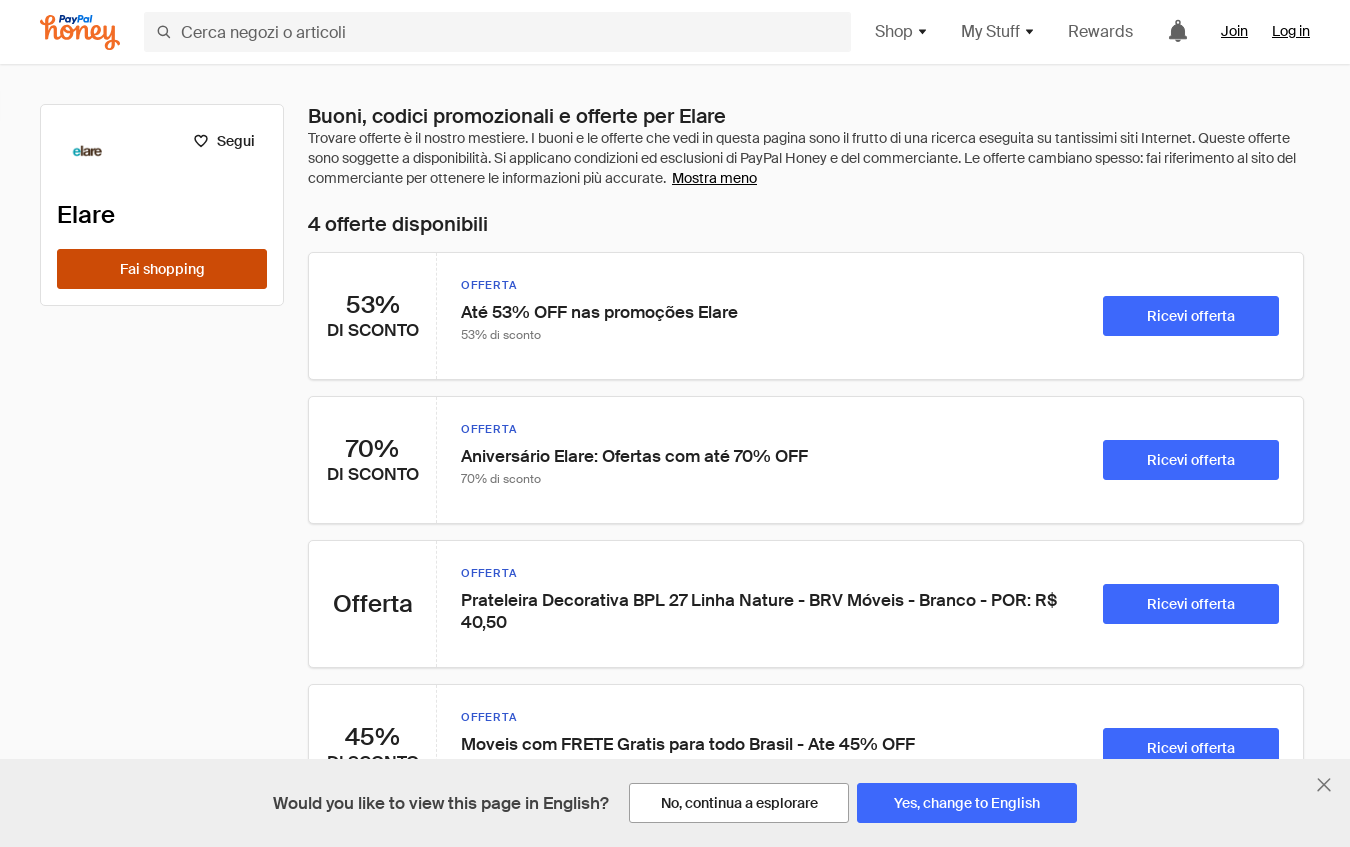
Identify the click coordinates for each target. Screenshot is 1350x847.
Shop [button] (902, 31)
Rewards (1100, 31)
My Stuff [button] (998, 31)
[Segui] (223, 141)
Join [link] (1234, 31)
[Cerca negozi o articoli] (497, 32)
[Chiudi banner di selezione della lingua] (1324, 785)
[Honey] (80, 32)
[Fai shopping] (162, 269)
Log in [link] (1291, 31)
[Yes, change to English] (967, 803)
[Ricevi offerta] (1191, 316)
